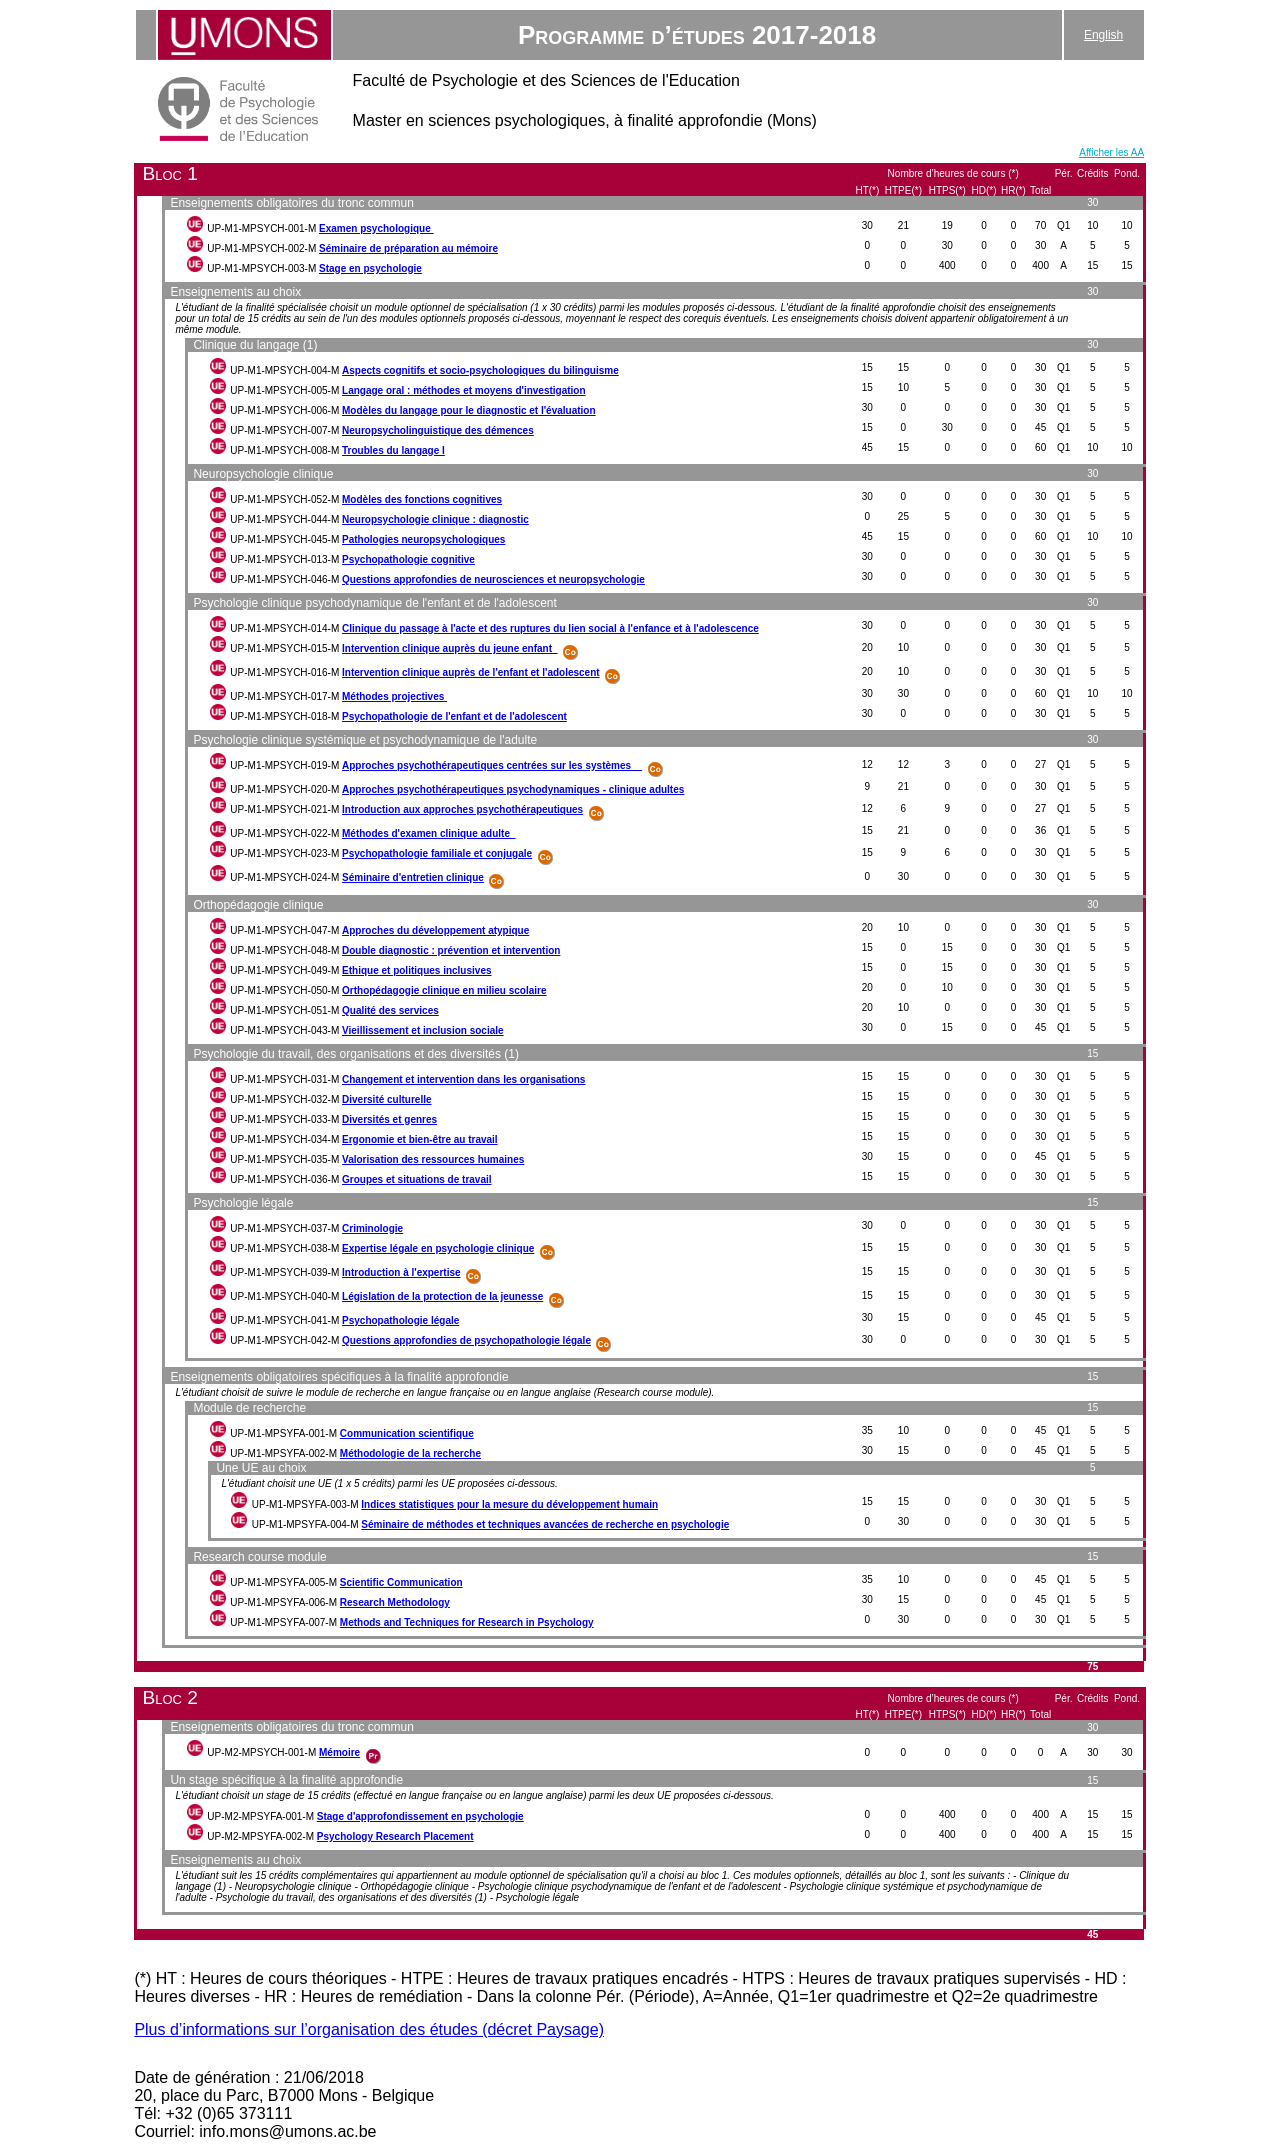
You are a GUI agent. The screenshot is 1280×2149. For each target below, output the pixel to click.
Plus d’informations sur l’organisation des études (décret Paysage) (369, 2029)
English (1103, 35)
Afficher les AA (1111, 152)
